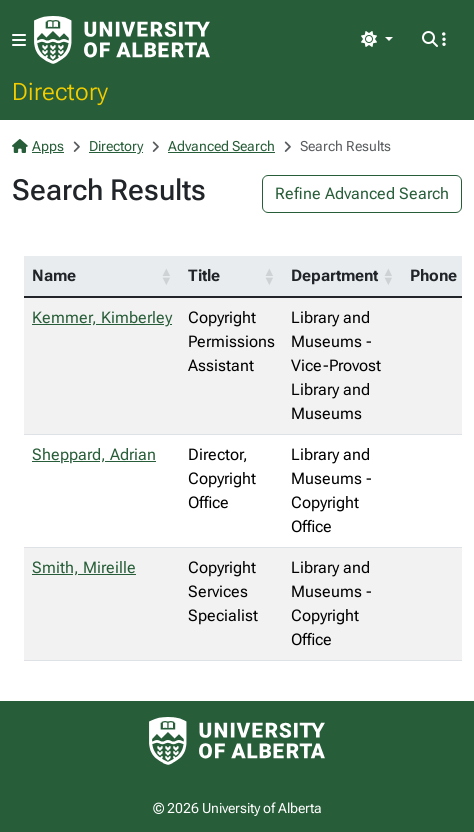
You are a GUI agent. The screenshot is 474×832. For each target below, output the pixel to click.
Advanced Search (221, 146)
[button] (166, 276)
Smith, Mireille (84, 567)
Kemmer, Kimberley (102, 317)
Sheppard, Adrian (94, 454)
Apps (38, 146)
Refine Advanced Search (362, 193)
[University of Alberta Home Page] (122, 40)
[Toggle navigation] (19, 40)
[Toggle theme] (377, 40)
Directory (60, 91)
